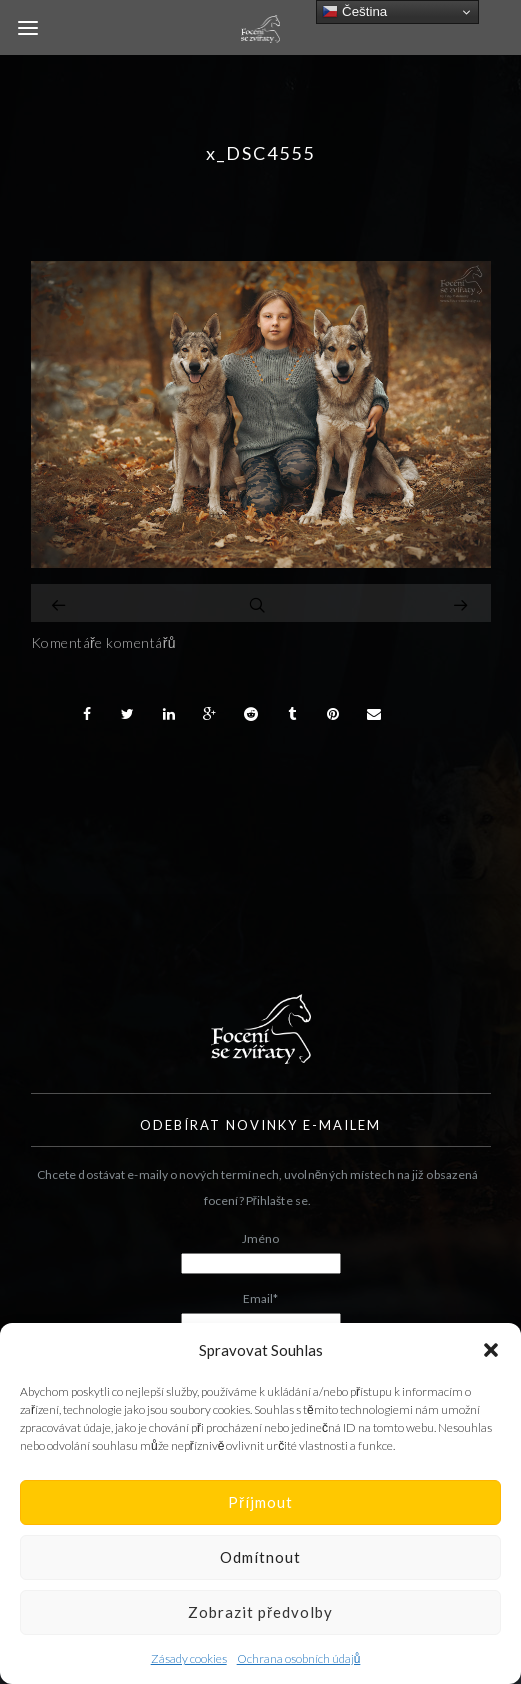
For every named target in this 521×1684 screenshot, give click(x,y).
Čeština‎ (354, 12)
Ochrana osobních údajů (299, 1658)
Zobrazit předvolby (260, 1612)
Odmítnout (260, 1557)
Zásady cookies (189, 1658)
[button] (491, 1350)
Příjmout (260, 1502)
